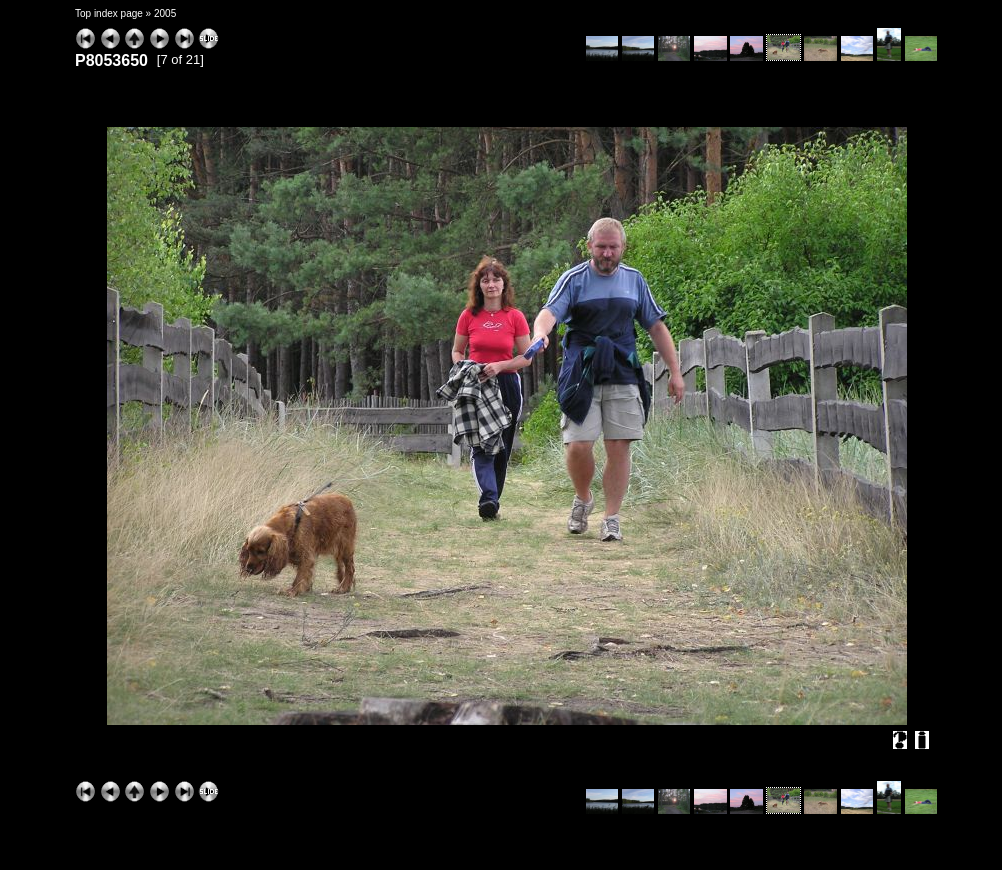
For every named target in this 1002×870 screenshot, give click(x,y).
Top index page (109, 13)
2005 (165, 13)
